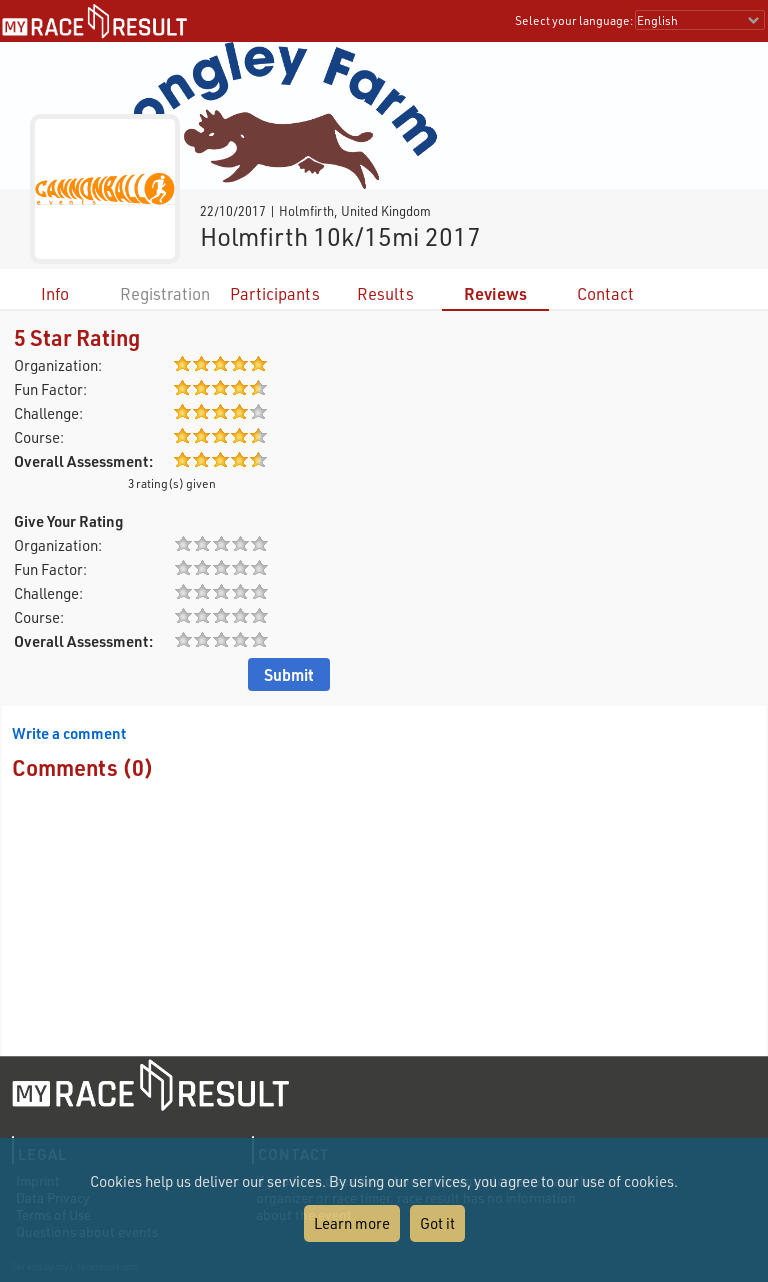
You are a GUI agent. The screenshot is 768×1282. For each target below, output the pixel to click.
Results (385, 293)
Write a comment (69, 733)
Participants (275, 293)
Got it (437, 1223)
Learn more (352, 1223)
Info (55, 293)
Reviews (495, 293)
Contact (605, 293)
